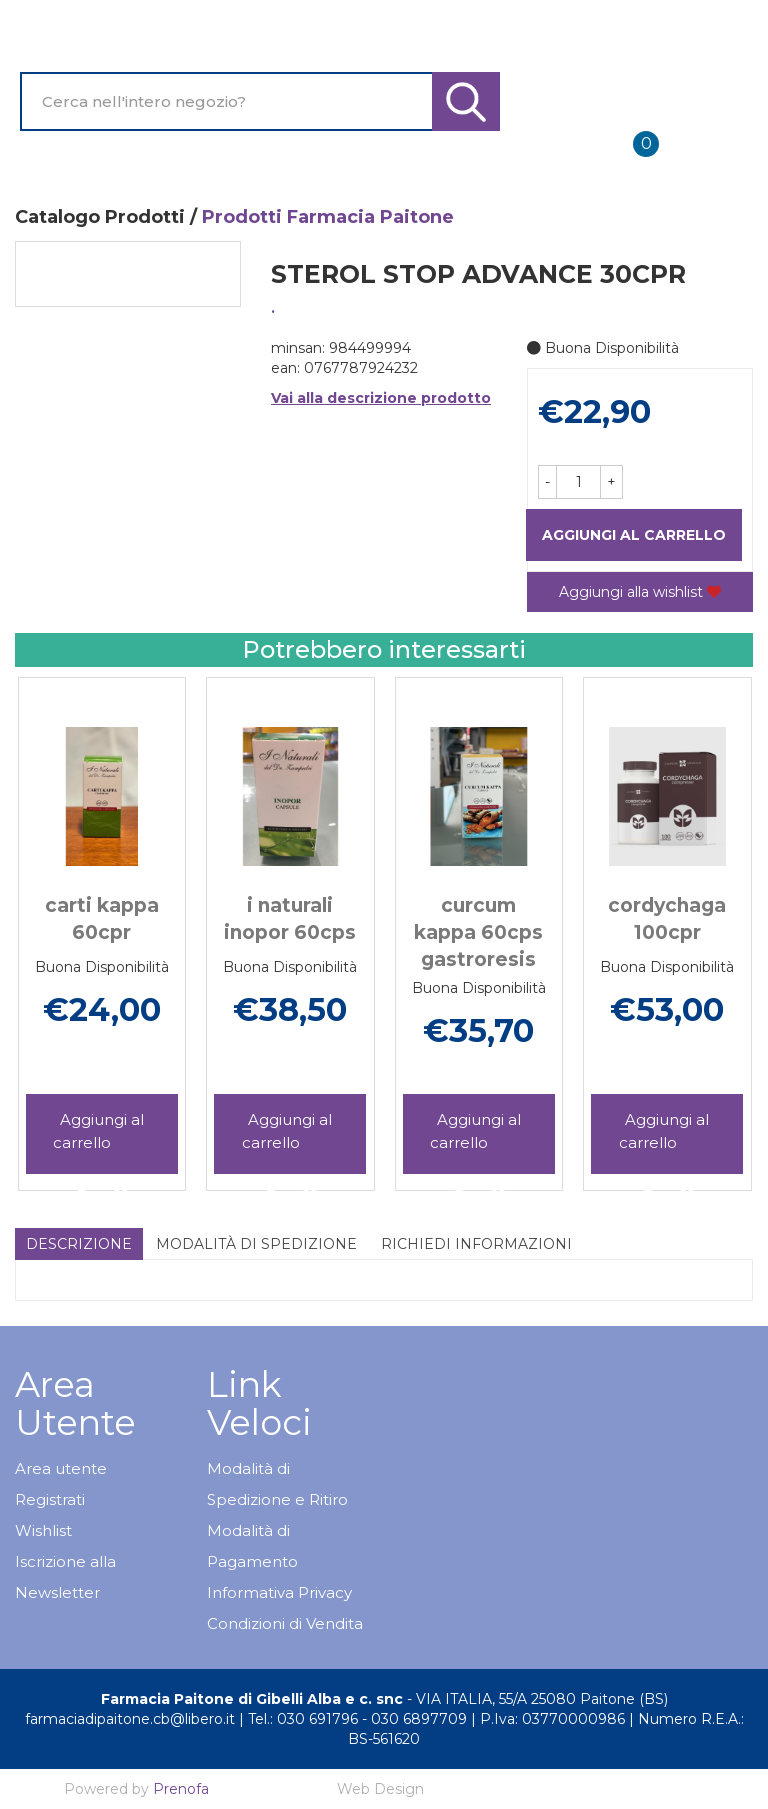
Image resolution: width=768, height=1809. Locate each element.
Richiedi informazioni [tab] (476, 1244)
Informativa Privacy (279, 1592)
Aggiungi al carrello (634, 535)
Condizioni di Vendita (285, 1623)
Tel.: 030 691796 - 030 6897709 (357, 1719)
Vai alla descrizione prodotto (381, 398)
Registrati (50, 1499)
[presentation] (60, 915)
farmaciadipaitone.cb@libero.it (130, 1719)
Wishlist (43, 1530)
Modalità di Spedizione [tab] (256, 1244)
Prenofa (181, 1789)
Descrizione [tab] (79, 1244)
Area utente (61, 1468)
